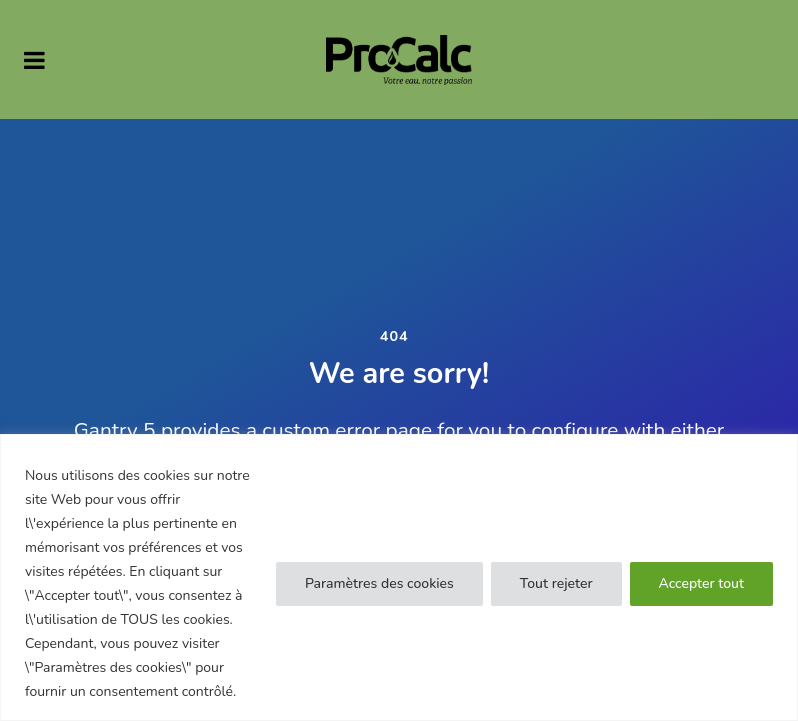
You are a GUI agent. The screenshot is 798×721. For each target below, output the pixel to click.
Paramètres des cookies (379, 583)
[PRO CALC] (399, 59)
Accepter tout (701, 583)
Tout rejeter (556, 583)
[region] (399, 577)
